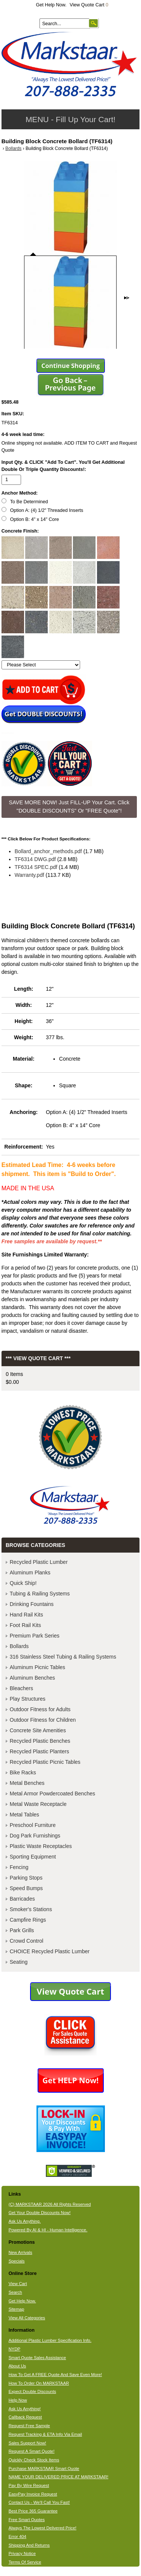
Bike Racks (23, 1772)
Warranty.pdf (29, 875)
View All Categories (27, 2318)
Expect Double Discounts (32, 2391)
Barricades (22, 1899)
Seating (18, 1962)
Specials (17, 2261)
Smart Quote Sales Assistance (37, 2357)
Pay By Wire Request (29, 2485)
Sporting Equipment (33, 1857)
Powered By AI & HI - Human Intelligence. (48, 2230)
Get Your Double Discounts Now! (40, 2212)
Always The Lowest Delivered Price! (43, 2528)
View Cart (18, 2283)
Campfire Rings (28, 1920)
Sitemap (16, 2309)
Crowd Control (26, 1941)
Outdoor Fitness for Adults (40, 1709)
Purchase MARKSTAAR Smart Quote (44, 2468)
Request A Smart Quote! (32, 2451)
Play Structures (27, 1699)
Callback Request (25, 2417)
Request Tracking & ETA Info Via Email (45, 2434)
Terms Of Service (25, 2562)
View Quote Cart (89, 5)
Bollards (13, 148)
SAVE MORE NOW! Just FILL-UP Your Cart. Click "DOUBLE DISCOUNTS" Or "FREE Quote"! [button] (69, 806)
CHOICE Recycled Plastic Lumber (49, 1951)
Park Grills (22, 1930)
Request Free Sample (29, 2425)
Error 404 (17, 2536)
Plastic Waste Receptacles (41, 1846)
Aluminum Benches (32, 1678)
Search (15, 2292)
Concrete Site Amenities (38, 1730)
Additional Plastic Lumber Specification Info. (50, 2340)
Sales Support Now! (27, 2443)
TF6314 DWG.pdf (35, 859)
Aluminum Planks (30, 1573)
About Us (17, 2366)
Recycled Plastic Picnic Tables (45, 1762)
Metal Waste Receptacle (38, 1804)
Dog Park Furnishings (35, 1836)
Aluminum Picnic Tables (37, 1667)
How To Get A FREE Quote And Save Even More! (55, 2374)
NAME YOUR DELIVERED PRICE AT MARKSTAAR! (58, 2477)
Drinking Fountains (32, 1604)
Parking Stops (26, 1878)
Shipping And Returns (29, 2545)
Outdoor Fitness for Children (43, 1720)
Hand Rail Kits (26, 1615)
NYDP (14, 2349)
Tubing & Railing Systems (40, 1594)
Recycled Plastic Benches (40, 1741)
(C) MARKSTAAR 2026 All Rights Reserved (50, 2204)
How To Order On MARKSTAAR (39, 2383)
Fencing (19, 1867)
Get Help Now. (51, 5)
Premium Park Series (34, 1636)
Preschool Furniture (33, 1825)
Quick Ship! (23, 1583)
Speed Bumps (26, 1888)
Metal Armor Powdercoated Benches (52, 1793)
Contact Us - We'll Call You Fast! (39, 2502)
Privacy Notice (22, 2553)
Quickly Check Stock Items (34, 2460)
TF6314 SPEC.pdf (36, 867)
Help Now (18, 2400)
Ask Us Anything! (25, 2408)
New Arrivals (20, 2252)
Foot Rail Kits (25, 1625)
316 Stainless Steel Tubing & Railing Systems (63, 1657)
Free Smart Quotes (27, 2519)
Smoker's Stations (31, 1909)
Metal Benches (27, 1783)
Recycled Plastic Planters (39, 1751)
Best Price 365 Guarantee (33, 2511)
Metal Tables (24, 1815)
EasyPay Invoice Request (33, 2494)
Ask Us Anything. (25, 2221)
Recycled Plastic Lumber (39, 1562)
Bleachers (21, 1688)
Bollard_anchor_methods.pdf (48, 851)
